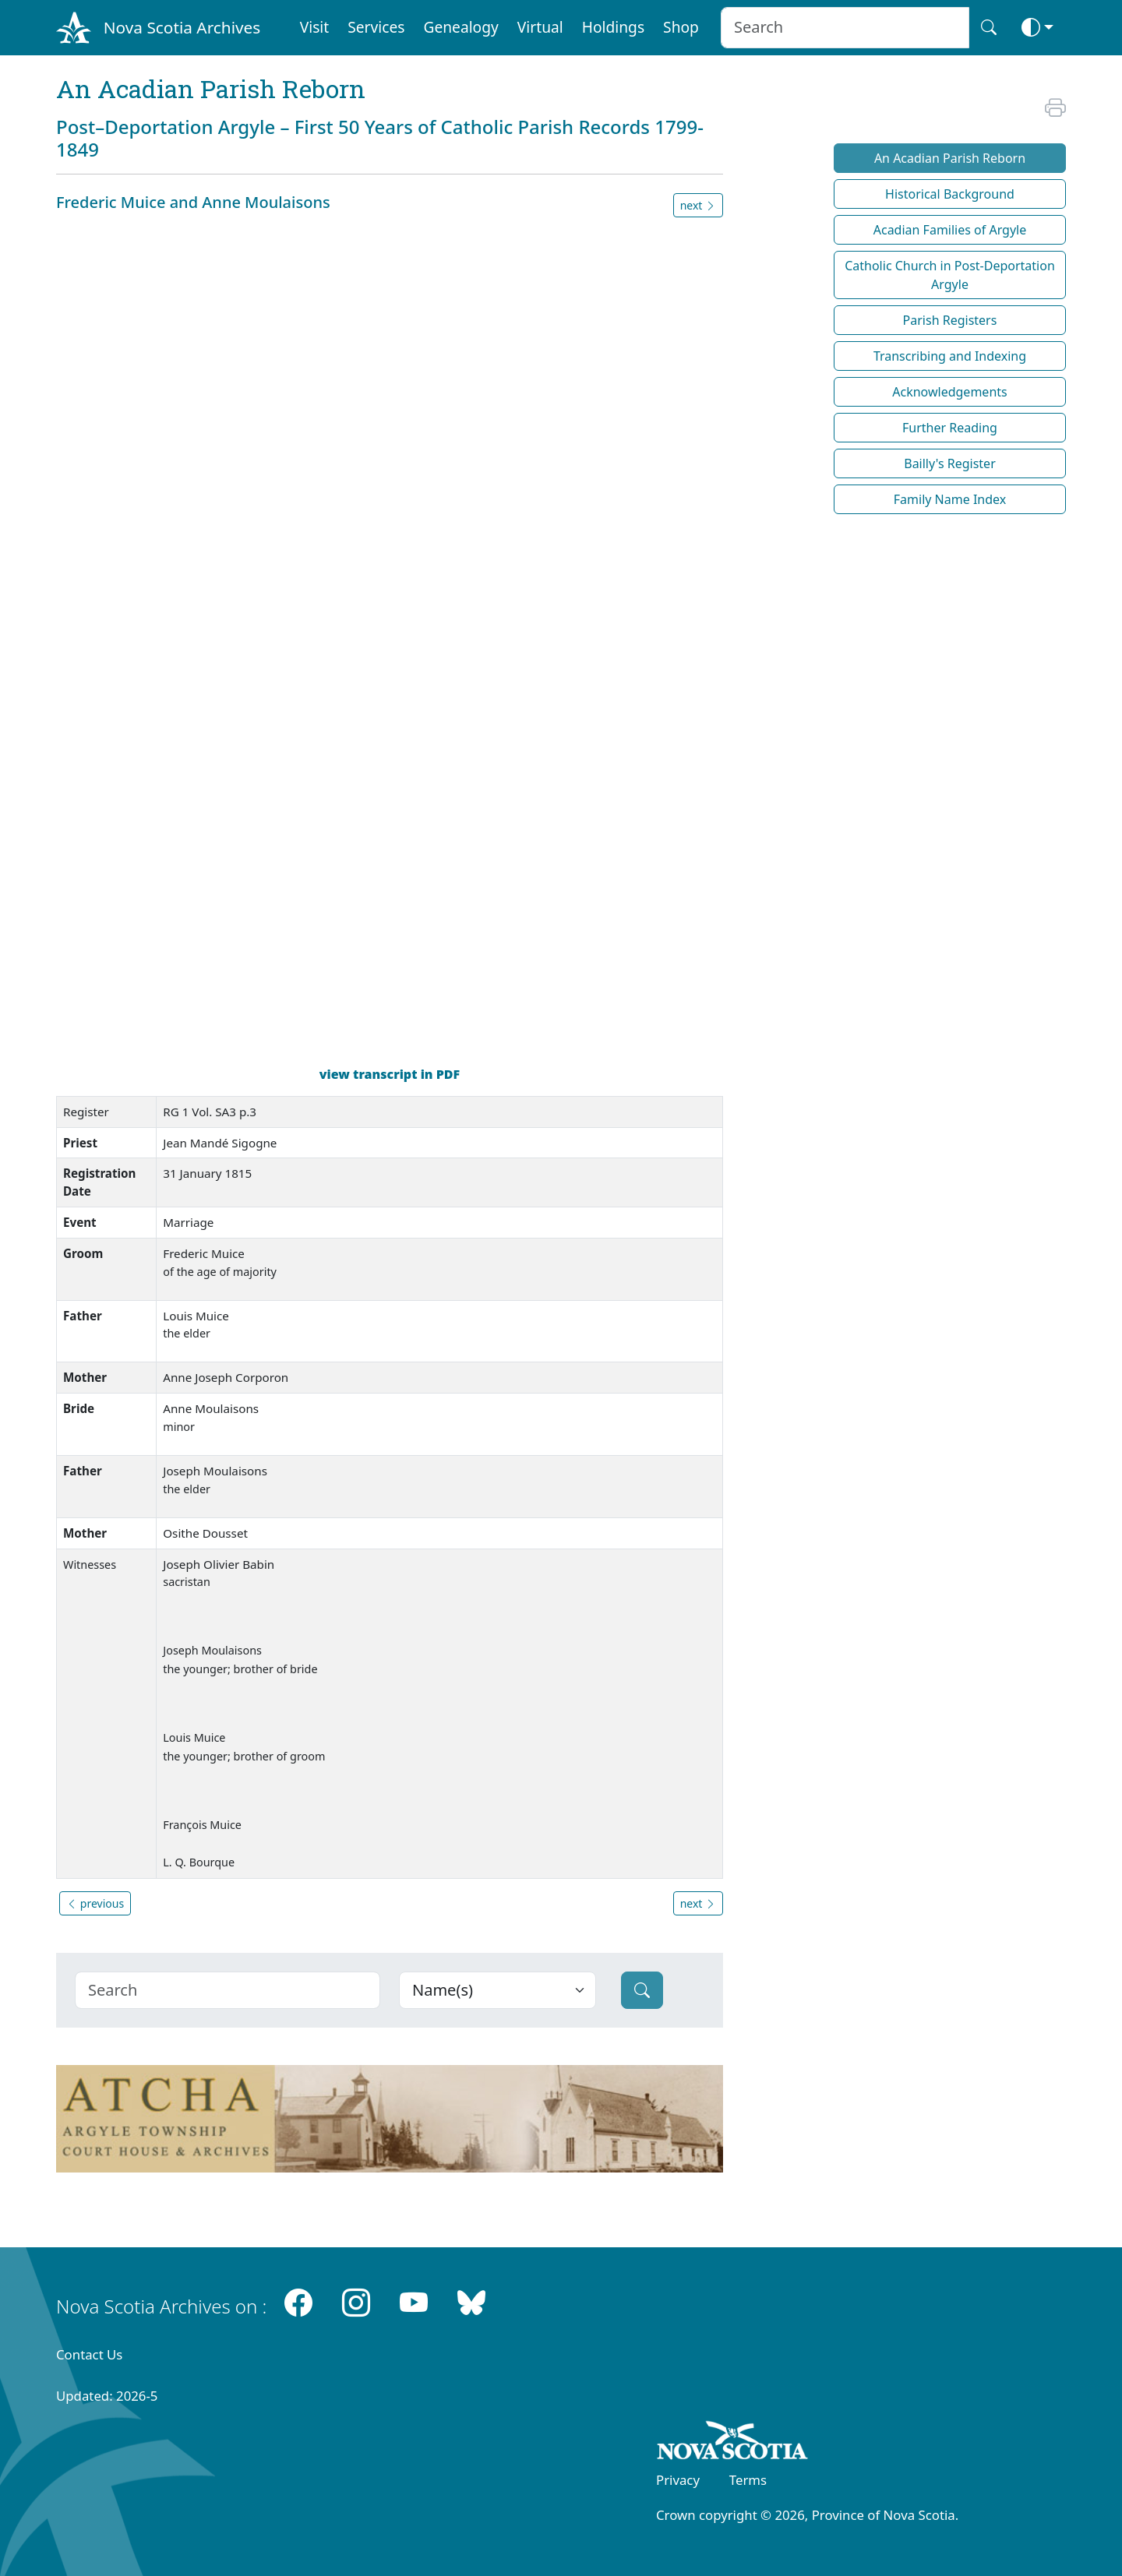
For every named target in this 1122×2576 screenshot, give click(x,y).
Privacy (678, 2480)
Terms (748, 2480)
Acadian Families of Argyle (950, 229)
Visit (315, 26)
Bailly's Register (950, 463)
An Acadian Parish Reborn (949, 158)
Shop (681, 26)
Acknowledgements (949, 391)
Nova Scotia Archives (182, 27)
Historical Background (949, 194)
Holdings (613, 26)
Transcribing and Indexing (949, 356)
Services (376, 26)
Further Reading (949, 427)
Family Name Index (950, 499)
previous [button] (95, 1903)
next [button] (698, 205)
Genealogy (460, 26)
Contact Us (89, 2354)
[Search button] (989, 27)
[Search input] (845, 27)
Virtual (540, 26)
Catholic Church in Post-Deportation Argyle (950, 275)
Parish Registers (950, 320)
